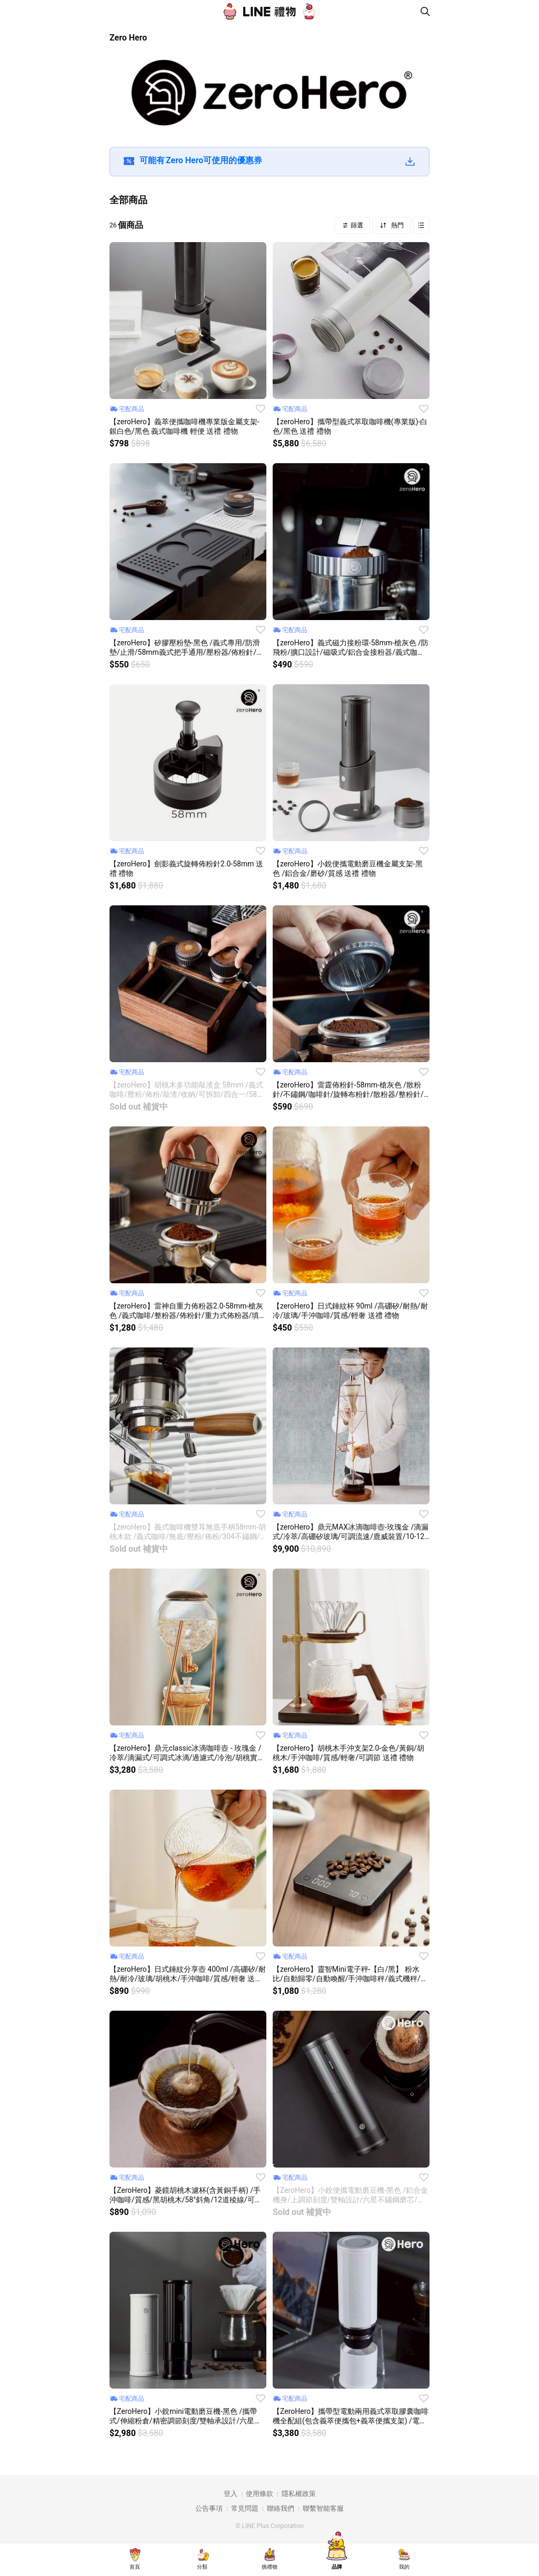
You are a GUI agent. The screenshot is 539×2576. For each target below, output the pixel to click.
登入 (230, 2494)
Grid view (421, 225)
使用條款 (259, 2494)
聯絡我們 (280, 2508)
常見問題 (244, 2508)
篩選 (356, 225)
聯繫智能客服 (323, 2508)
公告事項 (209, 2508)
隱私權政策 (299, 2494)
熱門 (397, 225)
